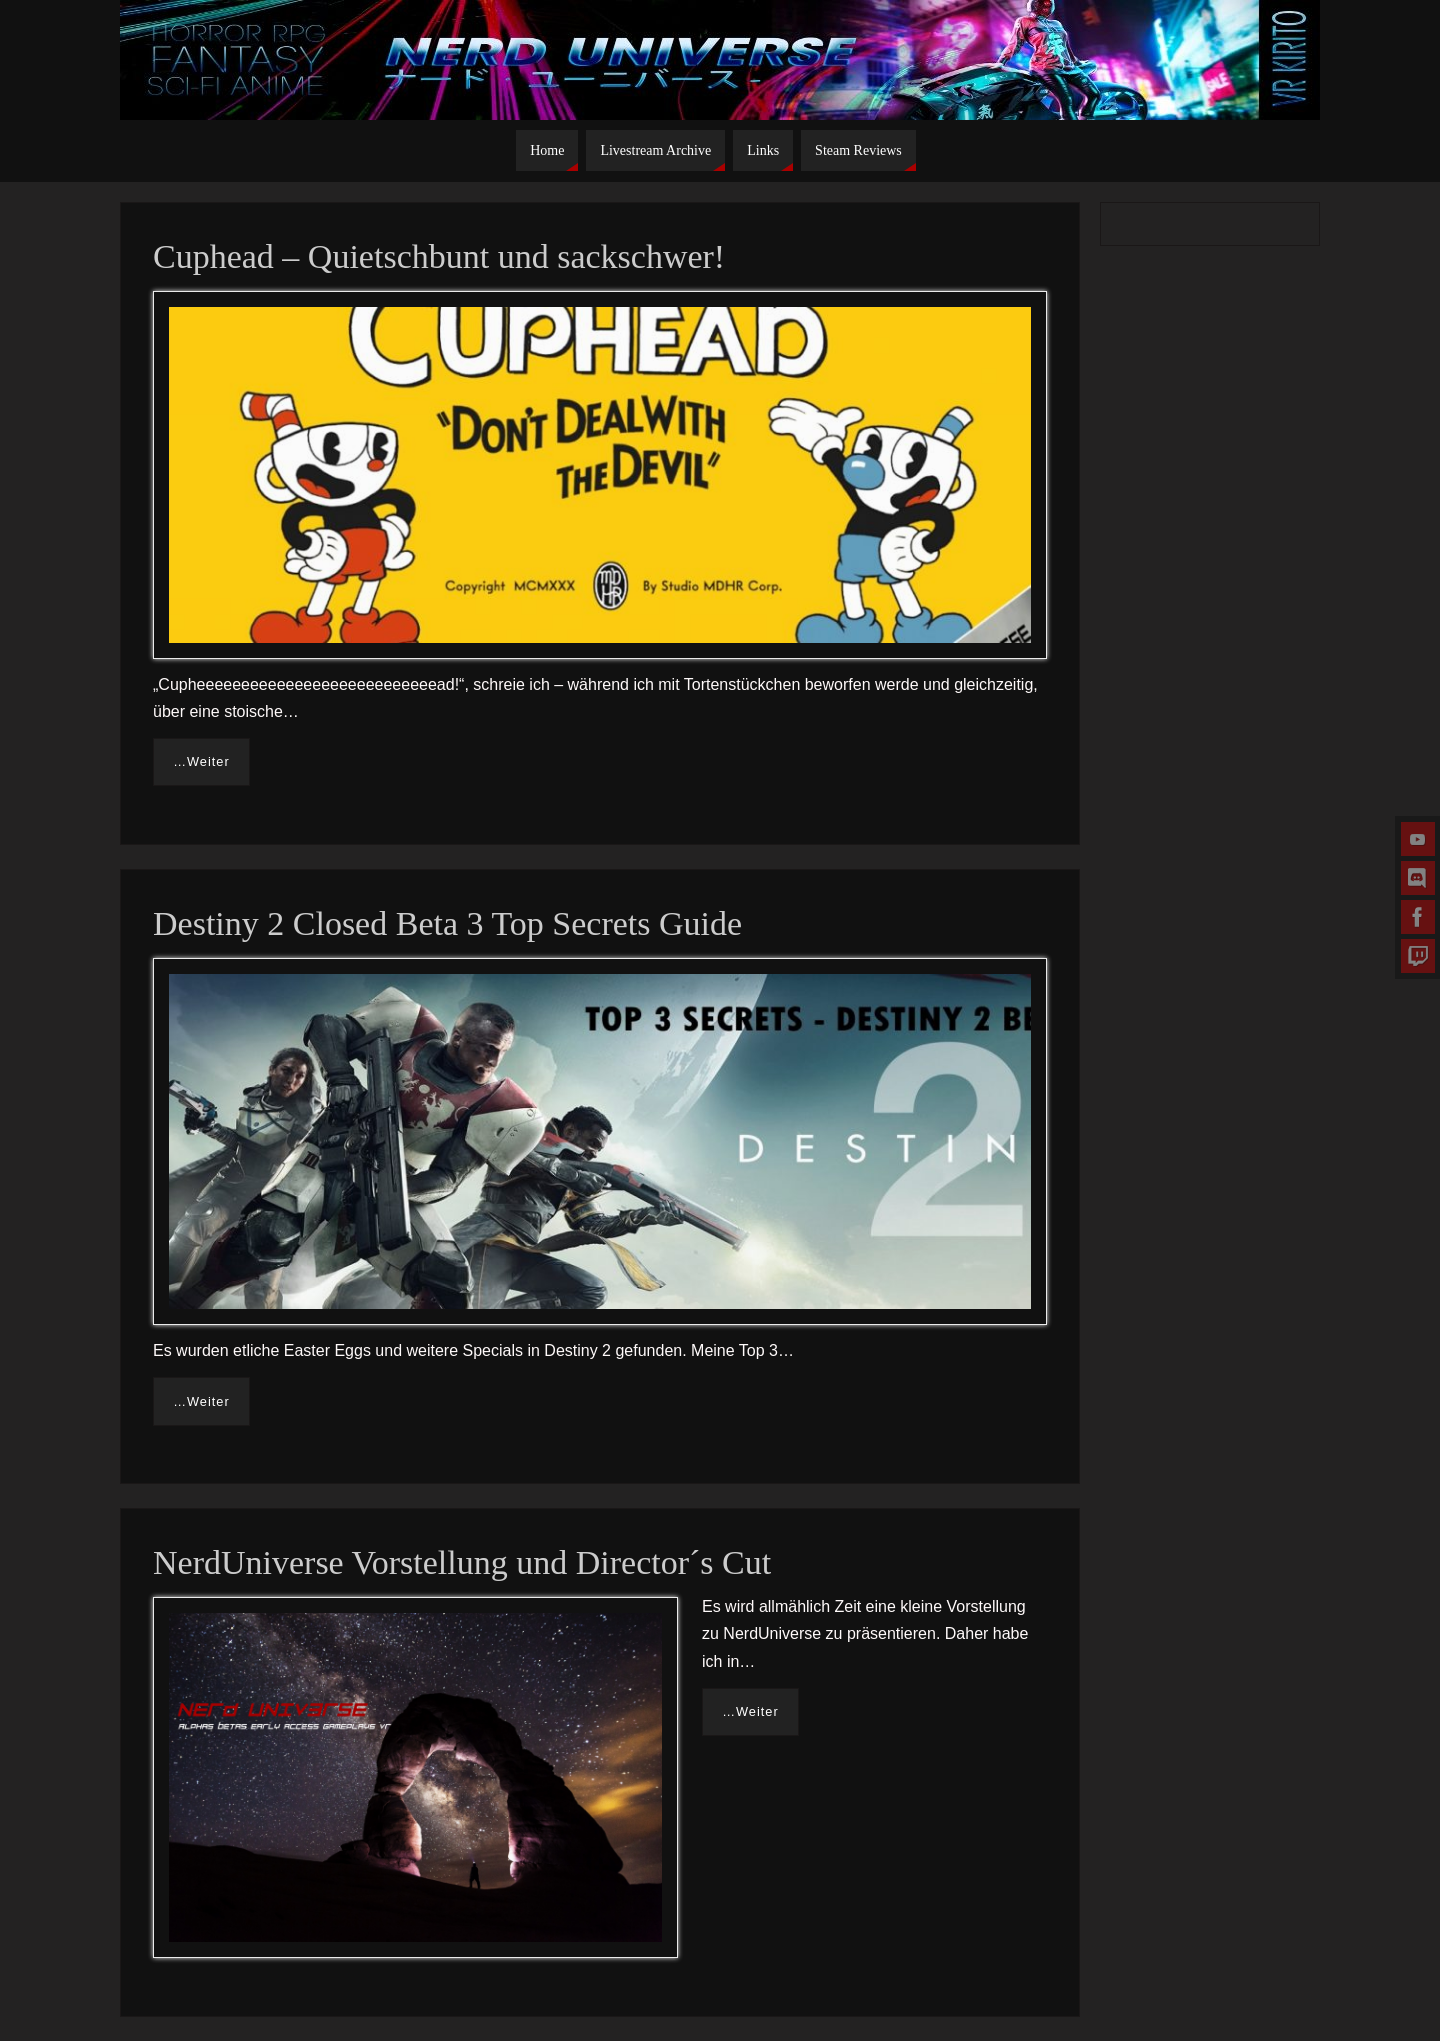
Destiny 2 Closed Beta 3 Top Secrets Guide (447, 923)
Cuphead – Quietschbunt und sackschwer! (439, 256)
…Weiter (201, 761)
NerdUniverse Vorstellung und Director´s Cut (462, 1562)
